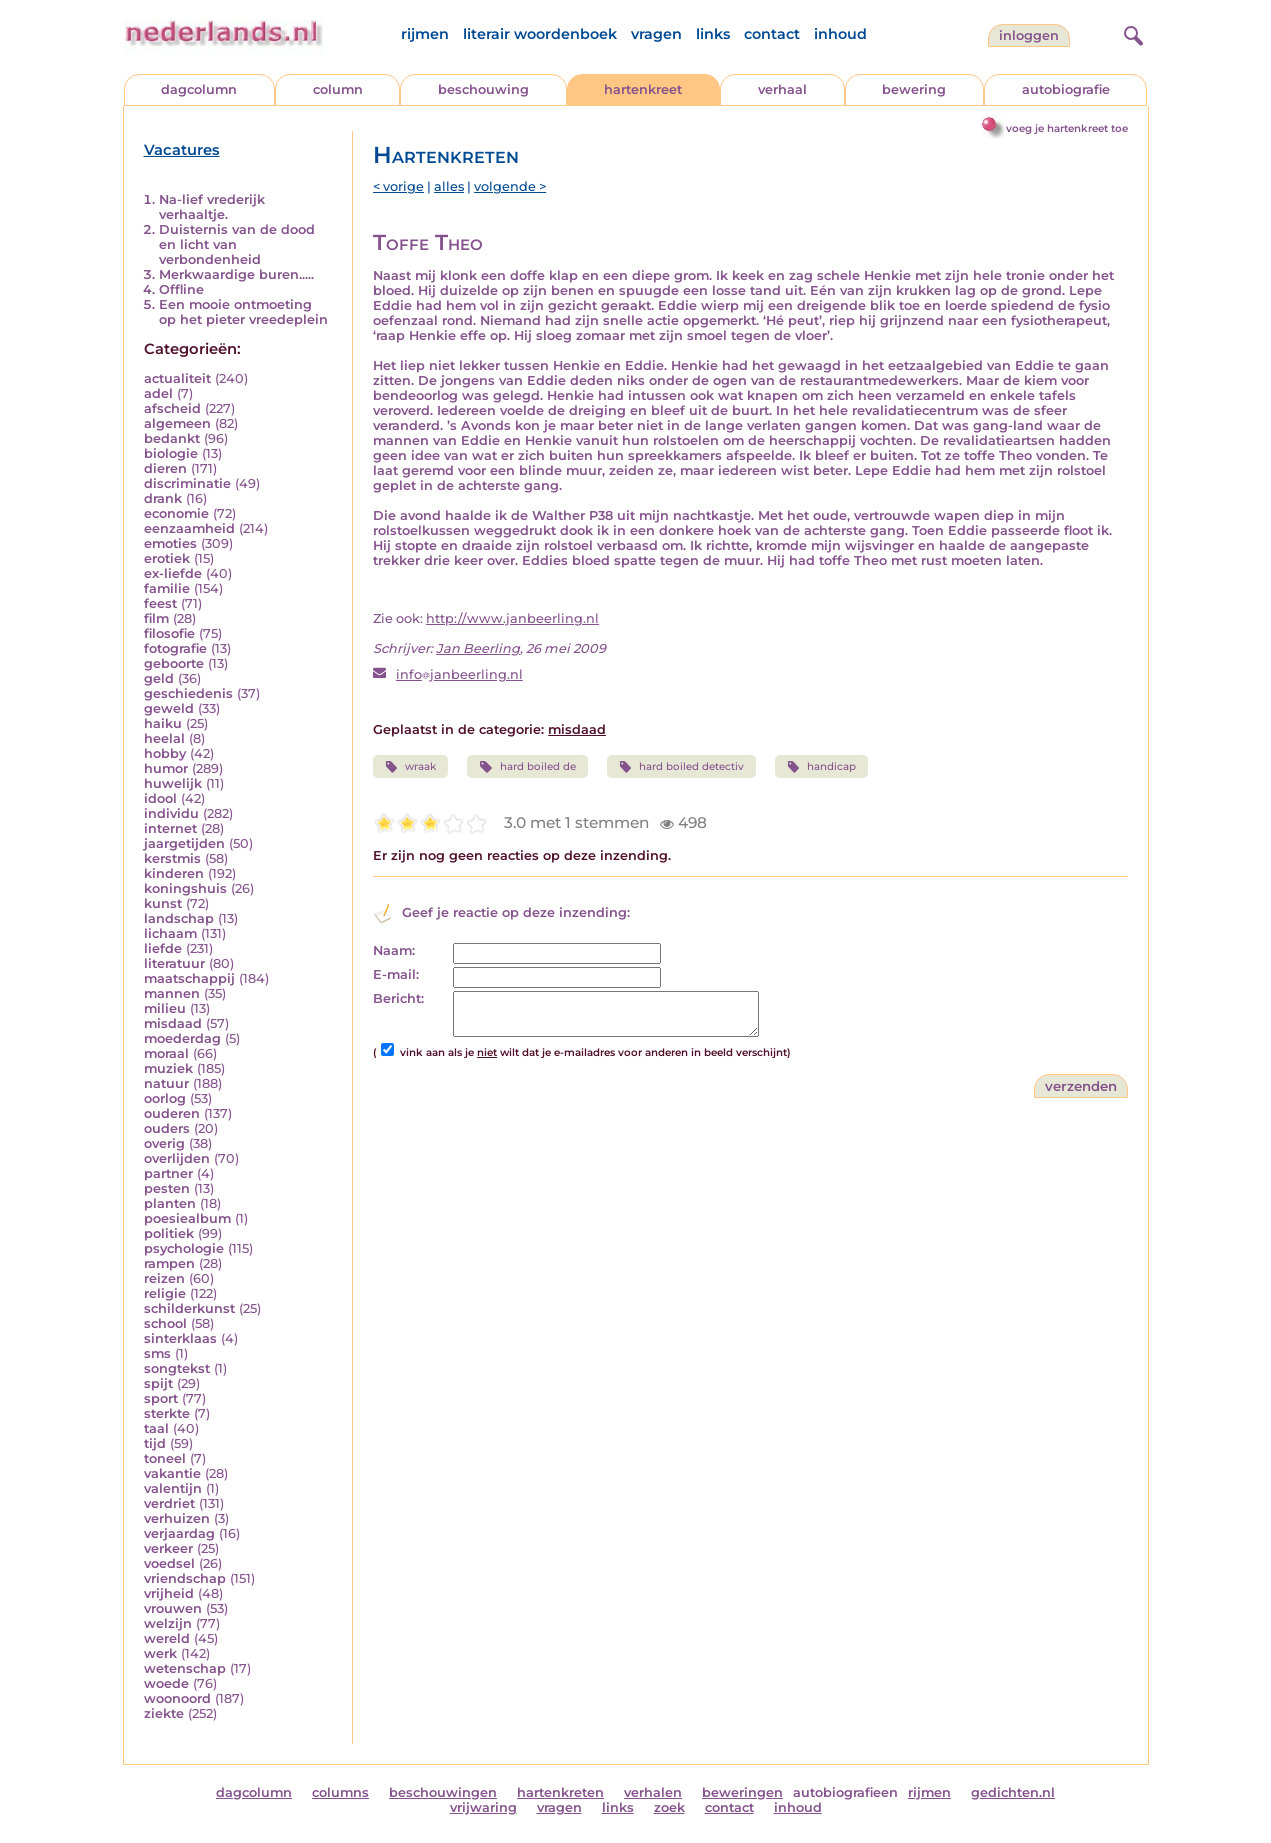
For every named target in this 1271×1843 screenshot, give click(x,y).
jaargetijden (184, 843)
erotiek (167, 558)
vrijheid (169, 1593)
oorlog (165, 1098)
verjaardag (179, 1533)
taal (156, 1428)
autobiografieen (845, 1792)
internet (170, 828)
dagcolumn (199, 89)
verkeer (168, 1548)
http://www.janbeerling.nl (512, 618)
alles (449, 186)
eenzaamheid (189, 528)
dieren (165, 468)
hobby (165, 753)
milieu (165, 1008)
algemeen (177, 423)
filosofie (169, 633)
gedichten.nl (1013, 1792)
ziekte (164, 1713)
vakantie (172, 1473)
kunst (163, 903)
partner (168, 1173)
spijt (158, 1383)
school (165, 1323)
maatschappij (189, 978)
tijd (155, 1443)
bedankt (172, 438)
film (156, 618)
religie (165, 1293)
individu (171, 813)
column (338, 89)
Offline (181, 289)
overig (164, 1143)
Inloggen (1029, 35)
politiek (169, 1233)
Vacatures (182, 150)
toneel (165, 1458)
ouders (167, 1128)
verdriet (169, 1503)
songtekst (177, 1368)
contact (772, 34)
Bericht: (398, 998)
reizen (164, 1278)
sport (161, 1398)
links (713, 34)
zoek (669, 1807)
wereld (167, 1638)
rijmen (425, 34)
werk (160, 1653)
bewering (914, 89)
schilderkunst (189, 1308)
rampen (169, 1263)
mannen (172, 993)
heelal (164, 738)
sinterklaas (180, 1338)
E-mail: (396, 974)
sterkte (167, 1413)
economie (176, 513)
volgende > (510, 186)
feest (160, 603)
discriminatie (187, 483)
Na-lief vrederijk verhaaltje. (212, 207)
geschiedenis (188, 693)
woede (166, 1683)
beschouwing (483, 89)
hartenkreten (560, 1792)
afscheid (172, 408)
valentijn (173, 1488)
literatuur (174, 963)
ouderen (172, 1113)
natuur (166, 1083)
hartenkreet (643, 89)
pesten (167, 1188)
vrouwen (173, 1608)
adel (158, 393)
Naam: (394, 950)
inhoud (840, 34)
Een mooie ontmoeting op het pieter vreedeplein (243, 312)
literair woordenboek (540, 34)
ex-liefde (173, 573)
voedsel (169, 1563)
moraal (166, 1053)
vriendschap (185, 1578)
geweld (169, 708)
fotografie (175, 648)
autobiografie (1066, 89)
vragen (656, 34)
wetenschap (185, 1668)
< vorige (398, 186)
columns (340, 1792)
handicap (821, 767)
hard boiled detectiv (681, 767)
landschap (179, 918)
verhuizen (177, 1518)
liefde (163, 948)
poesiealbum (187, 1218)
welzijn (168, 1623)
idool (160, 798)
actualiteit (177, 378)
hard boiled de (527, 767)
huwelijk (173, 783)
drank (163, 498)
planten (170, 1203)
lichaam (170, 933)
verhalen (653, 1792)
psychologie (184, 1248)
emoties (170, 543)
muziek (168, 1068)
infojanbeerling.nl (459, 674)
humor (166, 768)
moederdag (182, 1038)
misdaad (173, 1023)
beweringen (742, 1792)
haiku (163, 723)
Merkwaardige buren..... (236, 274)
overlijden (177, 1158)
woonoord (177, 1698)
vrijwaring (483, 1807)
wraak (410, 767)
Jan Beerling (478, 648)
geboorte (174, 663)
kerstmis (172, 858)
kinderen (174, 873)
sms (157, 1353)
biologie (171, 453)
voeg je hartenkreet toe (1067, 128)
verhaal (782, 89)
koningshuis (185, 888)
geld (159, 678)
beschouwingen (443, 1792)
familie (167, 588)
